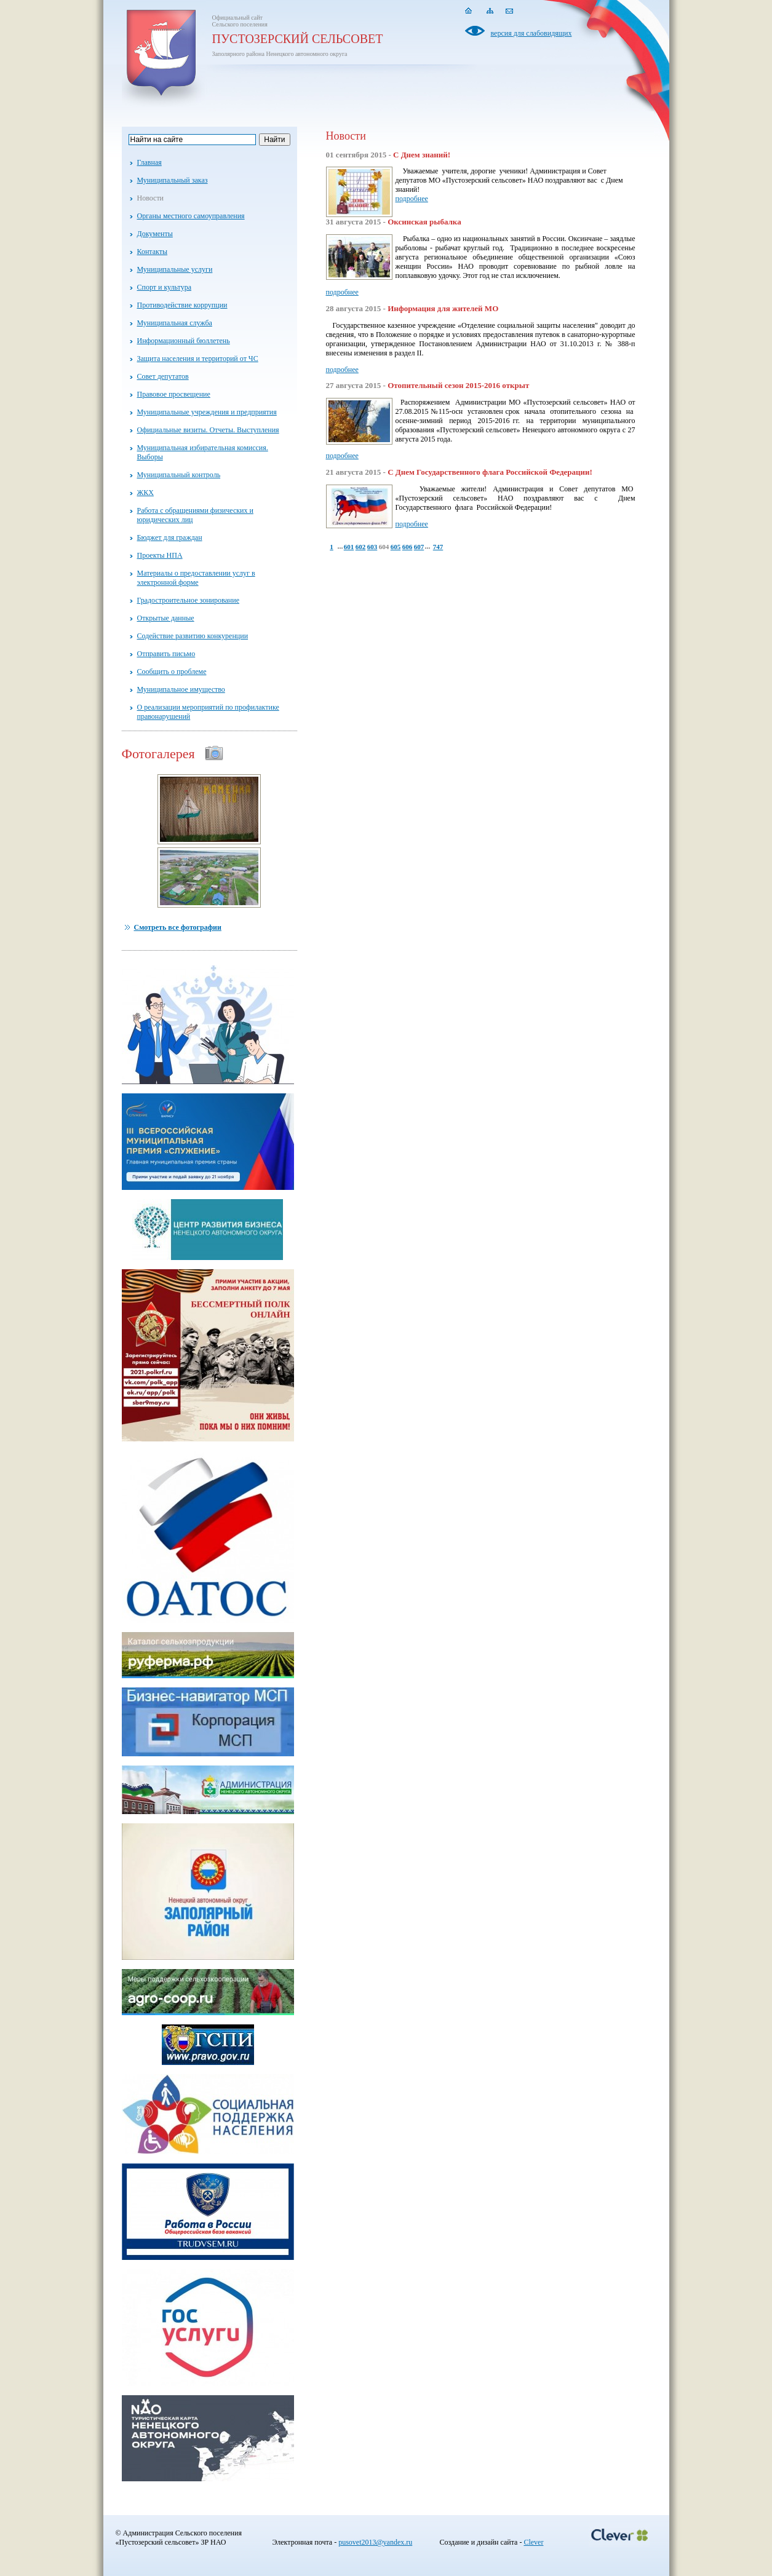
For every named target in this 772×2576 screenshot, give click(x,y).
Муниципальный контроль (179, 474)
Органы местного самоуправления (191, 216)
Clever (533, 2542)
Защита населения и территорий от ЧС (197, 358)
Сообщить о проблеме (172, 671)
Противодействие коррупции (182, 305)
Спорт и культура (164, 287)
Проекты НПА (160, 555)
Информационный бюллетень (183, 340)
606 (407, 546)
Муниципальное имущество (181, 689)
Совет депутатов (163, 376)
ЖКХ (145, 492)
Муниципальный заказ (172, 180)
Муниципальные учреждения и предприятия (207, 412)
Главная (149, 162)
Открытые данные (165, 618)
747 (438, 546)
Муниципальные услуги (175, 269)
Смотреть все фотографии (177, 927)
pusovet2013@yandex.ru (375, 2542)
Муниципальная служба (174, 323)
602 (361, 546)
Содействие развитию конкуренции (193, 636)
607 (419, 546)
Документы (155, 233)
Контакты (152, 251)
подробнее (412, 198)
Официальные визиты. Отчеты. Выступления (208, 430)
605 (396, 546)
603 (372, 546)
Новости (150, 198)
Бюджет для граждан (169, 537)
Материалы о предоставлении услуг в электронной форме (196, 578)
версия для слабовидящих (518, 33)
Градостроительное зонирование (188, 600)
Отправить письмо (166, 653)
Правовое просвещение (173, 394)
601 (349, 546)
